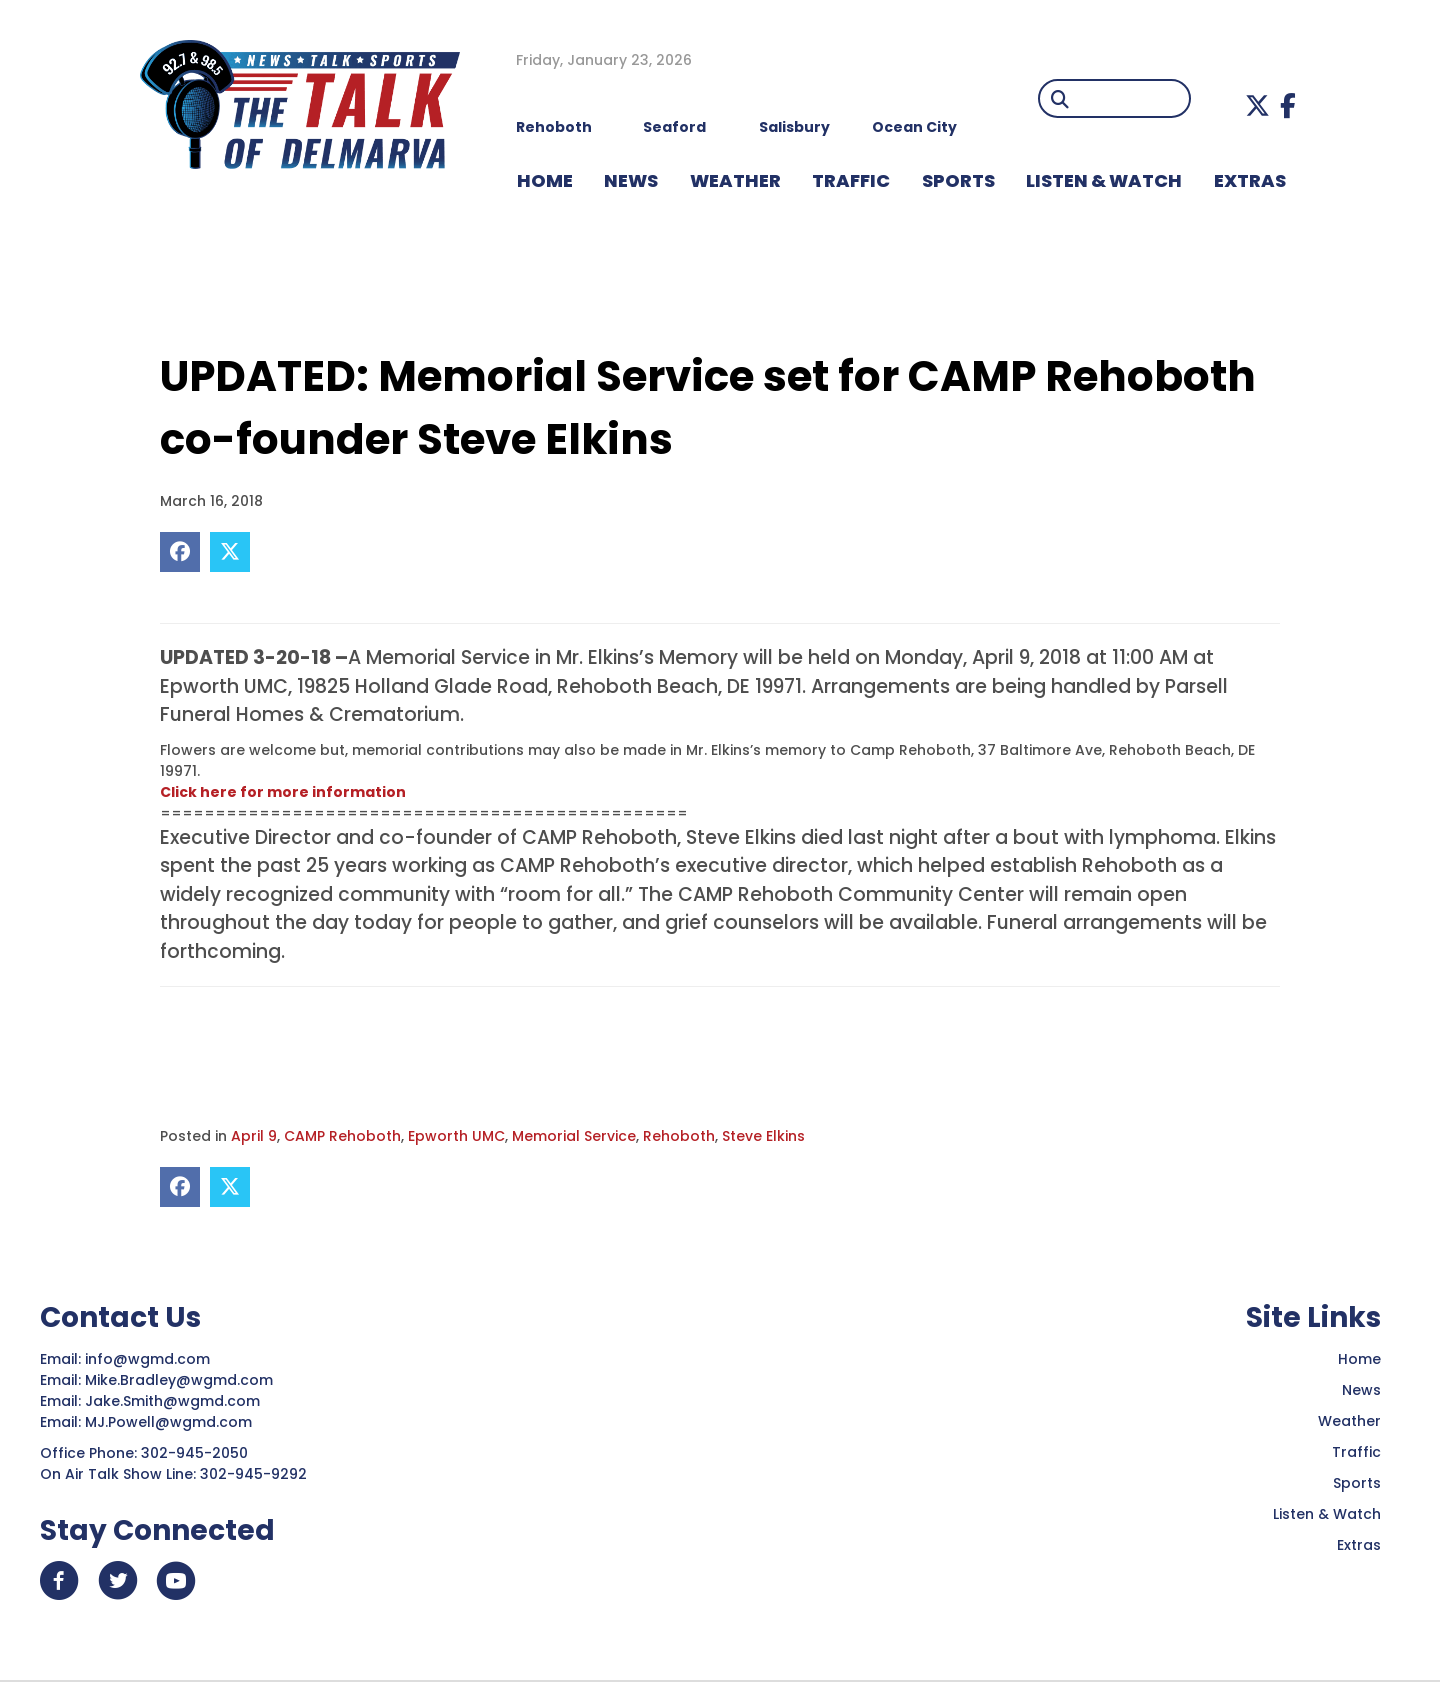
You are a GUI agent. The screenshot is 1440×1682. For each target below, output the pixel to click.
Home (1359, 1359)
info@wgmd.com (149, 1359)
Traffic (1356, 1452)
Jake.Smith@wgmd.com (174, 1401)
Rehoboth (679, 1136)
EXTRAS (1250, 180)
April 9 (254, 1136)
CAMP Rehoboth (342, 1136)
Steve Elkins (763, 1136)
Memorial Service (574, 1136)
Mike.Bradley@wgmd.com (179, 1380)
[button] (1257, 105)
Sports (958, 180)
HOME (545, 180)
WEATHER (735, 180)
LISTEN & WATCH (1104, 180)
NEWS (631, 180)
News (1361, 1390)
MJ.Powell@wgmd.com (172, 1422)
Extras (1359, 1545)
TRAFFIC (851, 180)
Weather (1349, 1421)
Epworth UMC (456, 1136)
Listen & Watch (1327, 1514)
